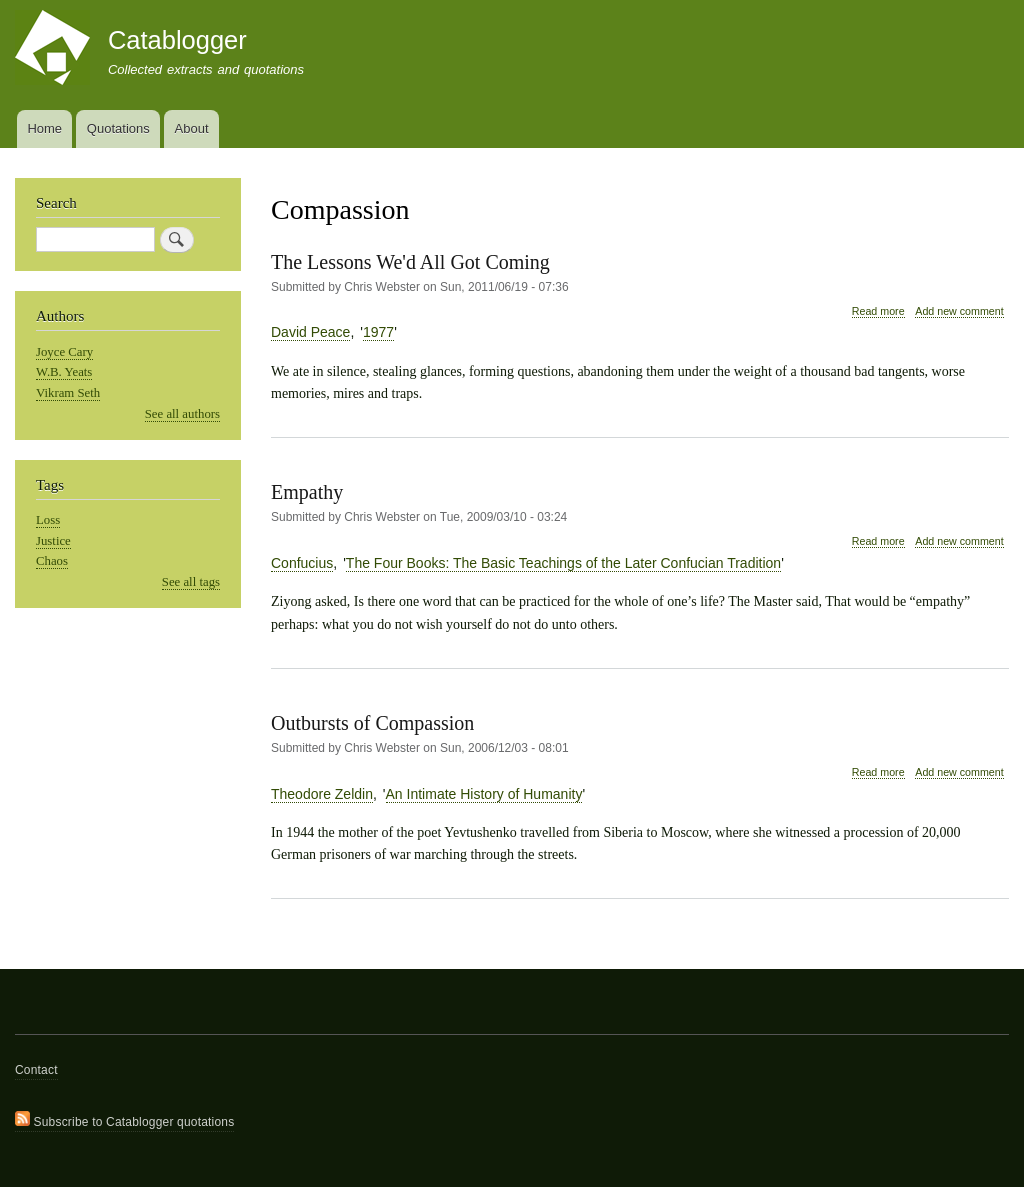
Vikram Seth (68, 393)
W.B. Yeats (64, 372)
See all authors (182, 414)
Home (44, 128)
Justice (53, 541)
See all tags (191, 582)
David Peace (310, 332)
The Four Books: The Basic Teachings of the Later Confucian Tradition (563, 563)
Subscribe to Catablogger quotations (124, 1120)
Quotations (118, 128)
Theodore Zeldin (322, 794)
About (192, 128)
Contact (36, 1070)
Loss (48, 520)
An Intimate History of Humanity (484, 794)
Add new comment (959, 311)
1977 (378, 332)
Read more (878, 311)
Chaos (52, 561)
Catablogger (177, 40)
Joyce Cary (64, 352)
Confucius (302, 563)
